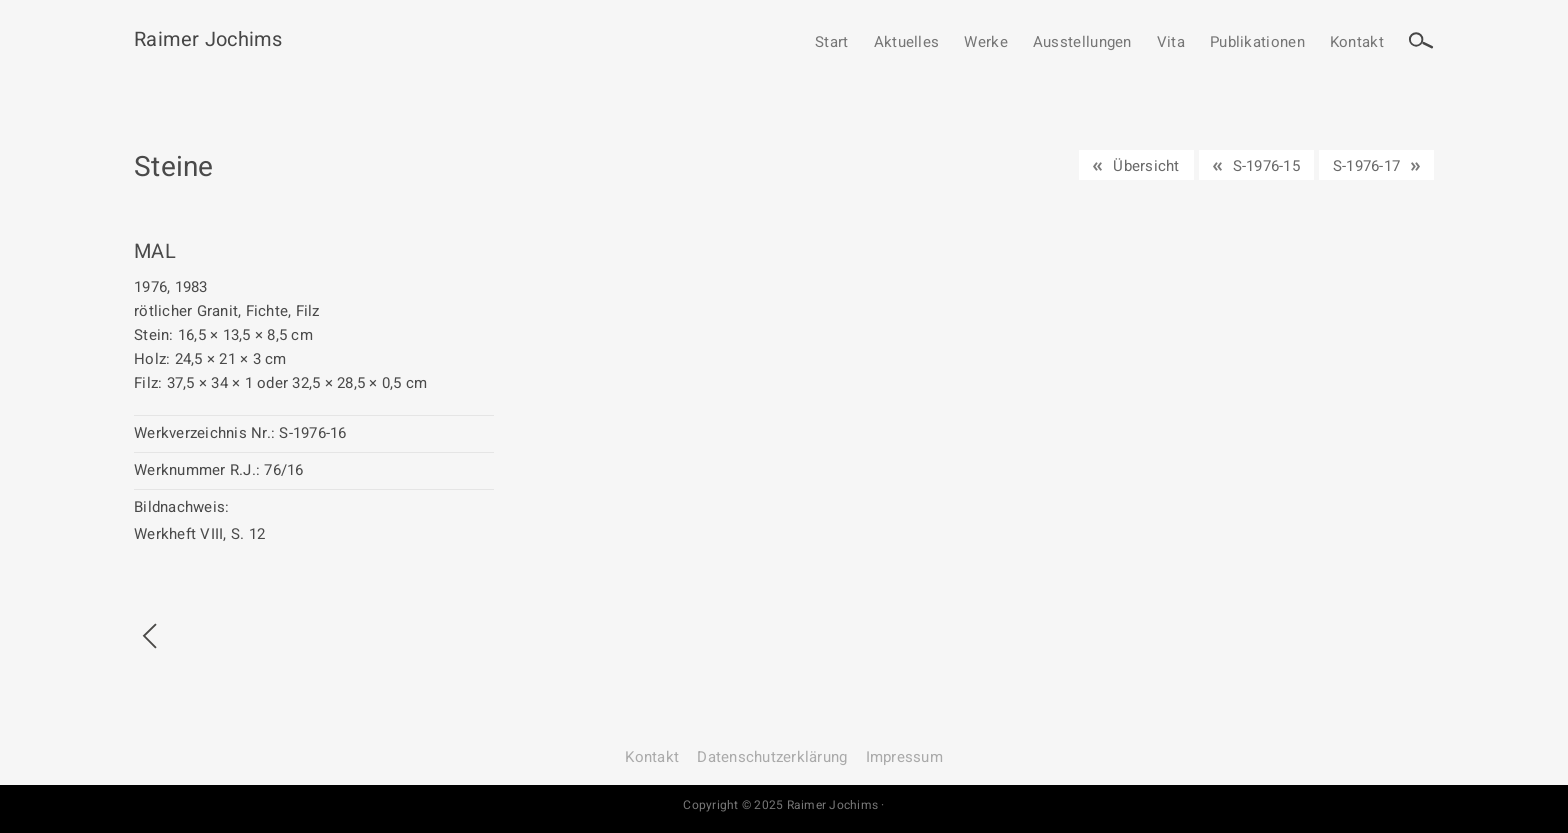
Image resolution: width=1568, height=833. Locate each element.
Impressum (904, 757)
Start (832, 43)
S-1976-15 (1266, 166)
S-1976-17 (1366, 166)
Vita (1171, 43)
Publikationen (1257, 43)
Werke (986, 43)
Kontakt (1357, 43)
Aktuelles (907, 43)
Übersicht (1146, 166)
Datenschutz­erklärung (772, 757)
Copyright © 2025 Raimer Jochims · (783, 805)
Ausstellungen (1082, 43)
